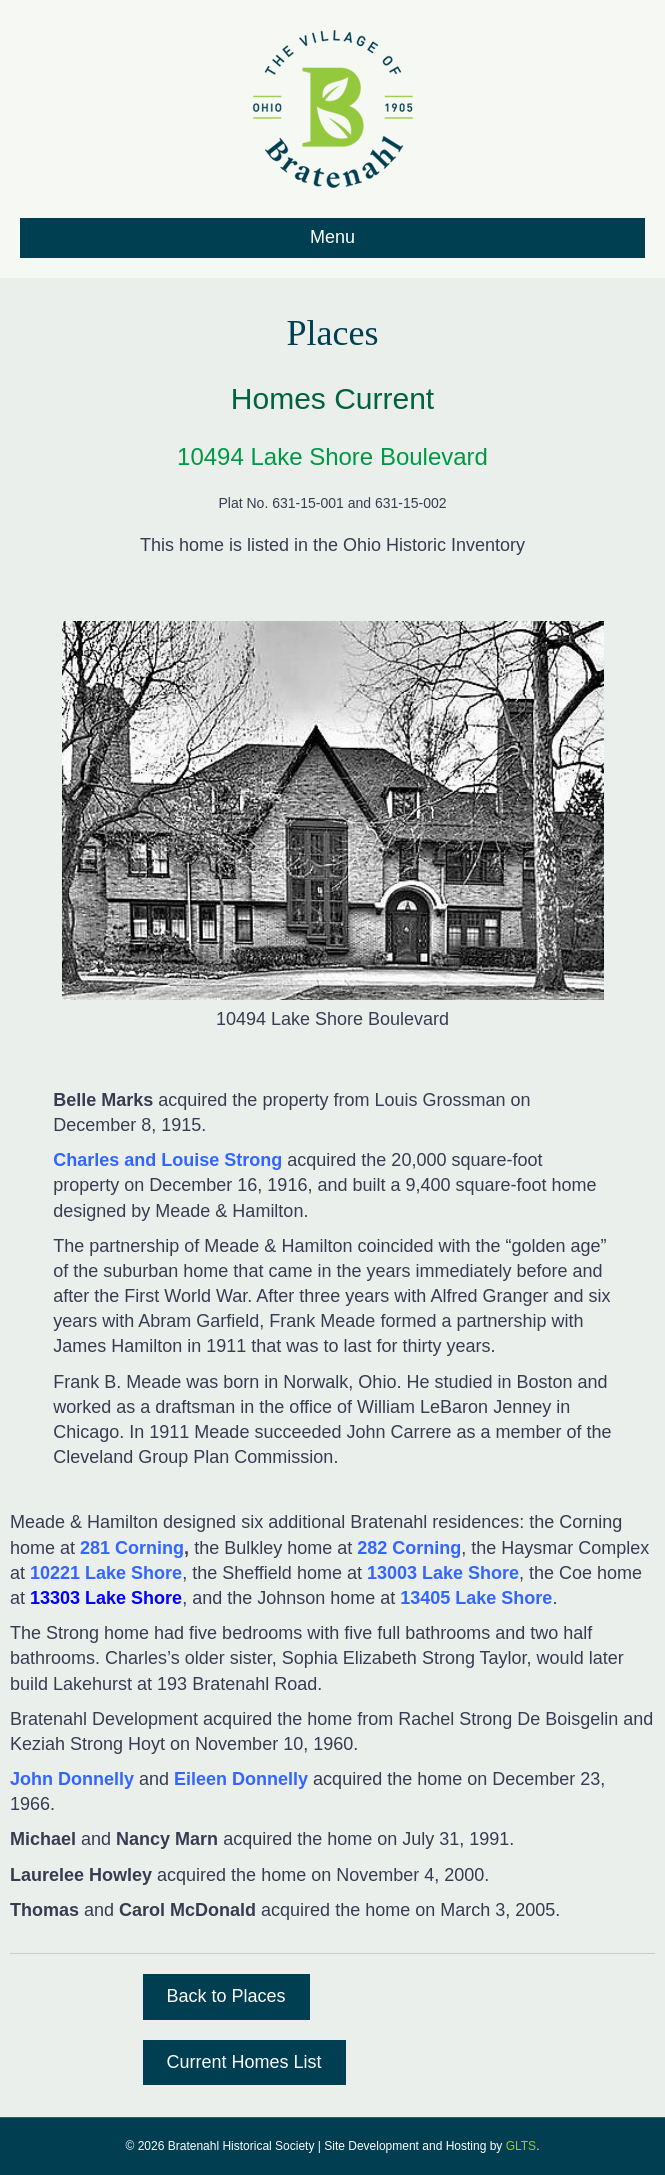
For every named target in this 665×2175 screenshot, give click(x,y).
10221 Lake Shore (106, 1573)
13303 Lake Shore (106, 1598)
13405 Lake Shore (473, 1598)
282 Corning (409, 1548)
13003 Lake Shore (443, 1573)
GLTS (521, 2146)
